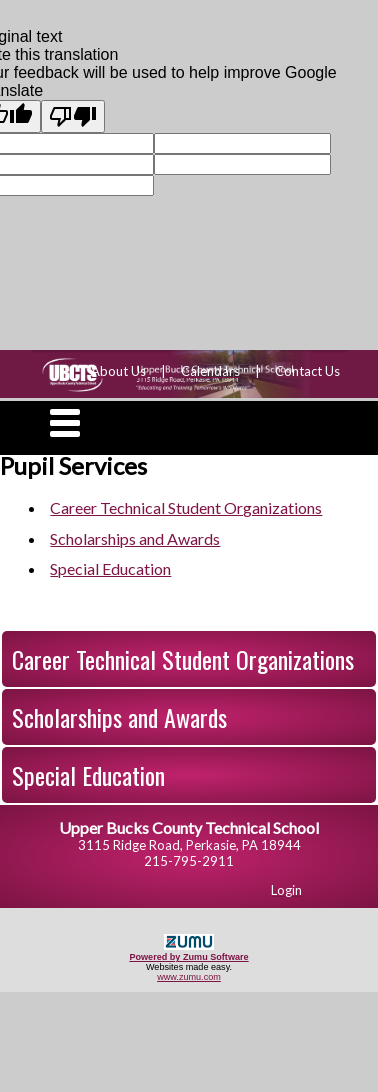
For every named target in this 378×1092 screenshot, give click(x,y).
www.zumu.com (189, 977)
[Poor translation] (73, 116)
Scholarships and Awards (119, 717)
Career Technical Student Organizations (183, 659)
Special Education (88, 775)
